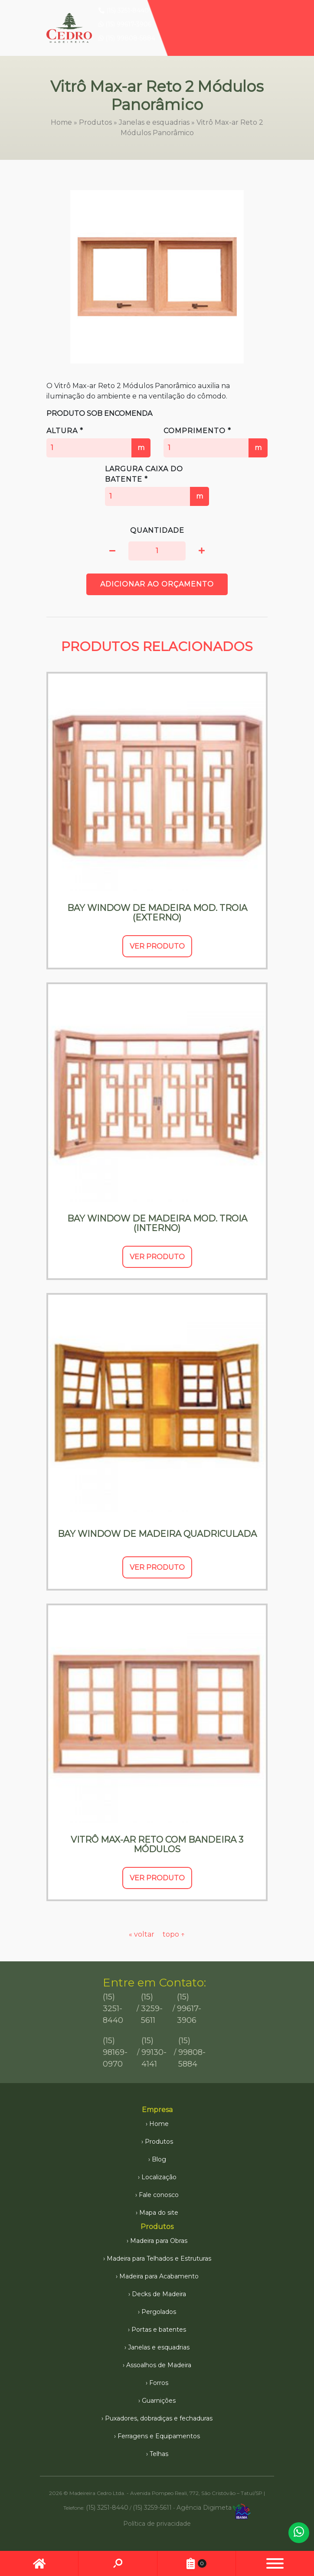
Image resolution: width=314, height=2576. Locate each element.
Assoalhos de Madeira (158, 2365)
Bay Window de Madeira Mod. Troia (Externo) (157, 913)
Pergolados (158, 2312)
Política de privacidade (157, 2523)
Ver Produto (157, 946)
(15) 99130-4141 (154, 2052)
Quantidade (157, 530)
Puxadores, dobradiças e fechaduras (159, 2418)
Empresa (157, 2110)
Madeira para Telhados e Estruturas (159, 2258)
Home (61, 122)
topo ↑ (174, 1934)
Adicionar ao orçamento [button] (157, 584)
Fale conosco (159, 2195)
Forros (158, 2383)
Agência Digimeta (204, 2507)
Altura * (98, 442)
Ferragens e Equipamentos (159, 2436)
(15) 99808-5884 (126, 38)
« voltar (142, 1934)
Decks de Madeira (159, 2294)
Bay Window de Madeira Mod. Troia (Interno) (157, 1223)
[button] (112, 551)
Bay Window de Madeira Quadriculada (157, 1534)
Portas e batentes (158, 2329)
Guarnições (159, 2400)
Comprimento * (216, 442)
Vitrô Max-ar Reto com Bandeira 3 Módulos (157, 1844)
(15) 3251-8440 (123, 10)
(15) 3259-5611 (152, 2008)
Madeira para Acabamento (159, 2276)
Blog (159, 2159)
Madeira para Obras (158, 2241)
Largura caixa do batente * (157, 485)
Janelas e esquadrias (154, 122)
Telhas (159, 2454)
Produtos (95, 122)
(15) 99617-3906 (124, 24)
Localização (159, 2177)
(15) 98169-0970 (115, 2052)
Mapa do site (158, 2212)
